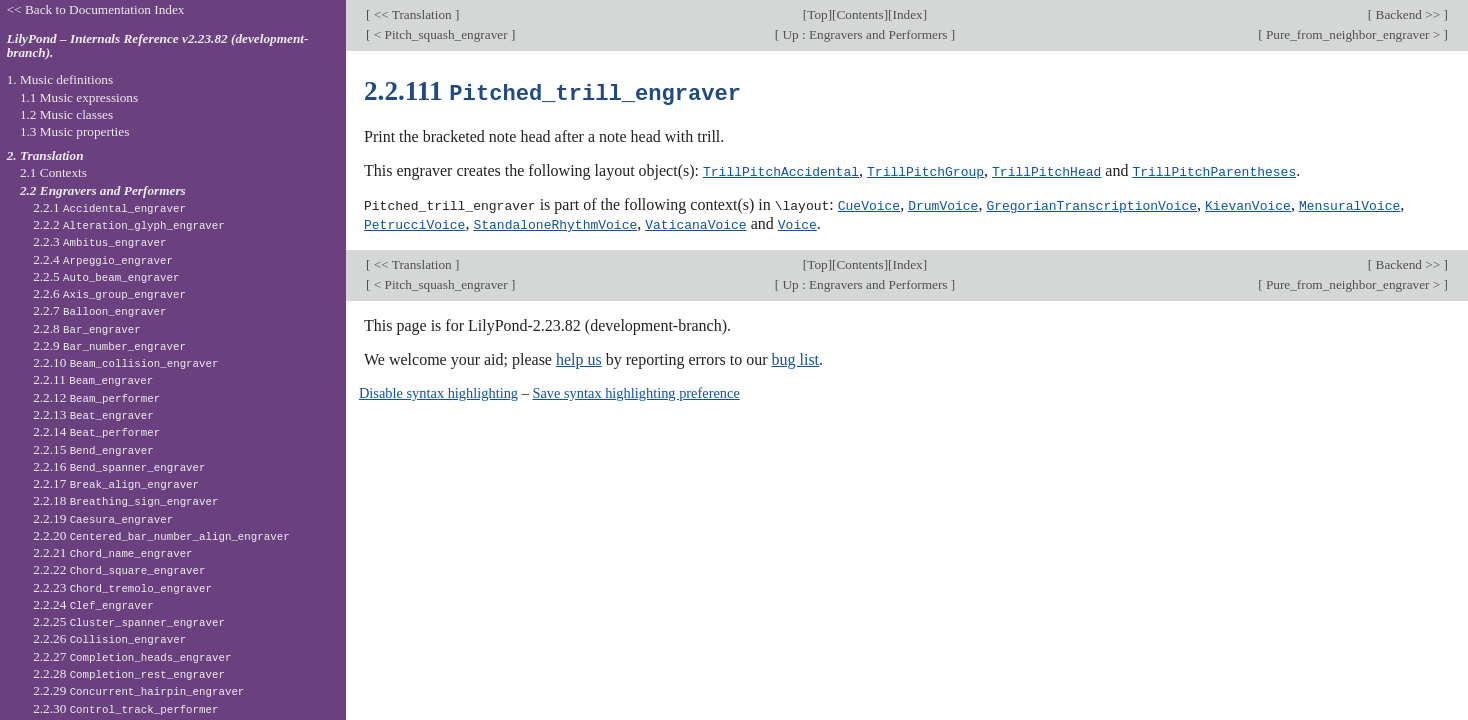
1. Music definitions (60, 79)
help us (579, 356)
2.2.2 (129, 224)
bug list (795, 356)
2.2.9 (109, 345)
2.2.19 (103, 518)
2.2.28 (129, 673)
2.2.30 (125, 708)
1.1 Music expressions (79, 97)
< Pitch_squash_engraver (440, 34)
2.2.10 (125, 362)
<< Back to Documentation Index (96, 9)
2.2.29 (138, 690)
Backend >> (1407, 14)
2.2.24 (93, 604)
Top (817, 14)
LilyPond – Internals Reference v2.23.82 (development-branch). (158, 46)
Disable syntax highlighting (438, 390)
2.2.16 (119, 466)
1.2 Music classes (66, 114)
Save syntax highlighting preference (635, 390)
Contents (860, 14)
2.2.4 (103, 259)
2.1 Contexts (53, 172)
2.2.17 (116, 483)
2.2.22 (119, 569)
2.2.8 (87, 328)
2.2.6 (109, 293)
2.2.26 (109, 638)
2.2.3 (99, 241)
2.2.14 (96, 431)
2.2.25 (129, 621)
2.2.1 (109, 207)
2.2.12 (96, 397)
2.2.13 (93, 414)
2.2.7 (99, 310)
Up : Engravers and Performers (865, 34)
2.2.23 (122, 587)
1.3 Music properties (74, 131)
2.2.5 (106, 276)
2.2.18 (125, 500)
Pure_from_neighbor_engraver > (1353, 34)
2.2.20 (161, 535)
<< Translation (412, 14)
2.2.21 (112, 552)
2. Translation (45, 155)
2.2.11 (93, 379)
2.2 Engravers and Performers (103, 190)
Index (908, 14)
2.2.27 (132, 656)
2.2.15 (93, 449)
